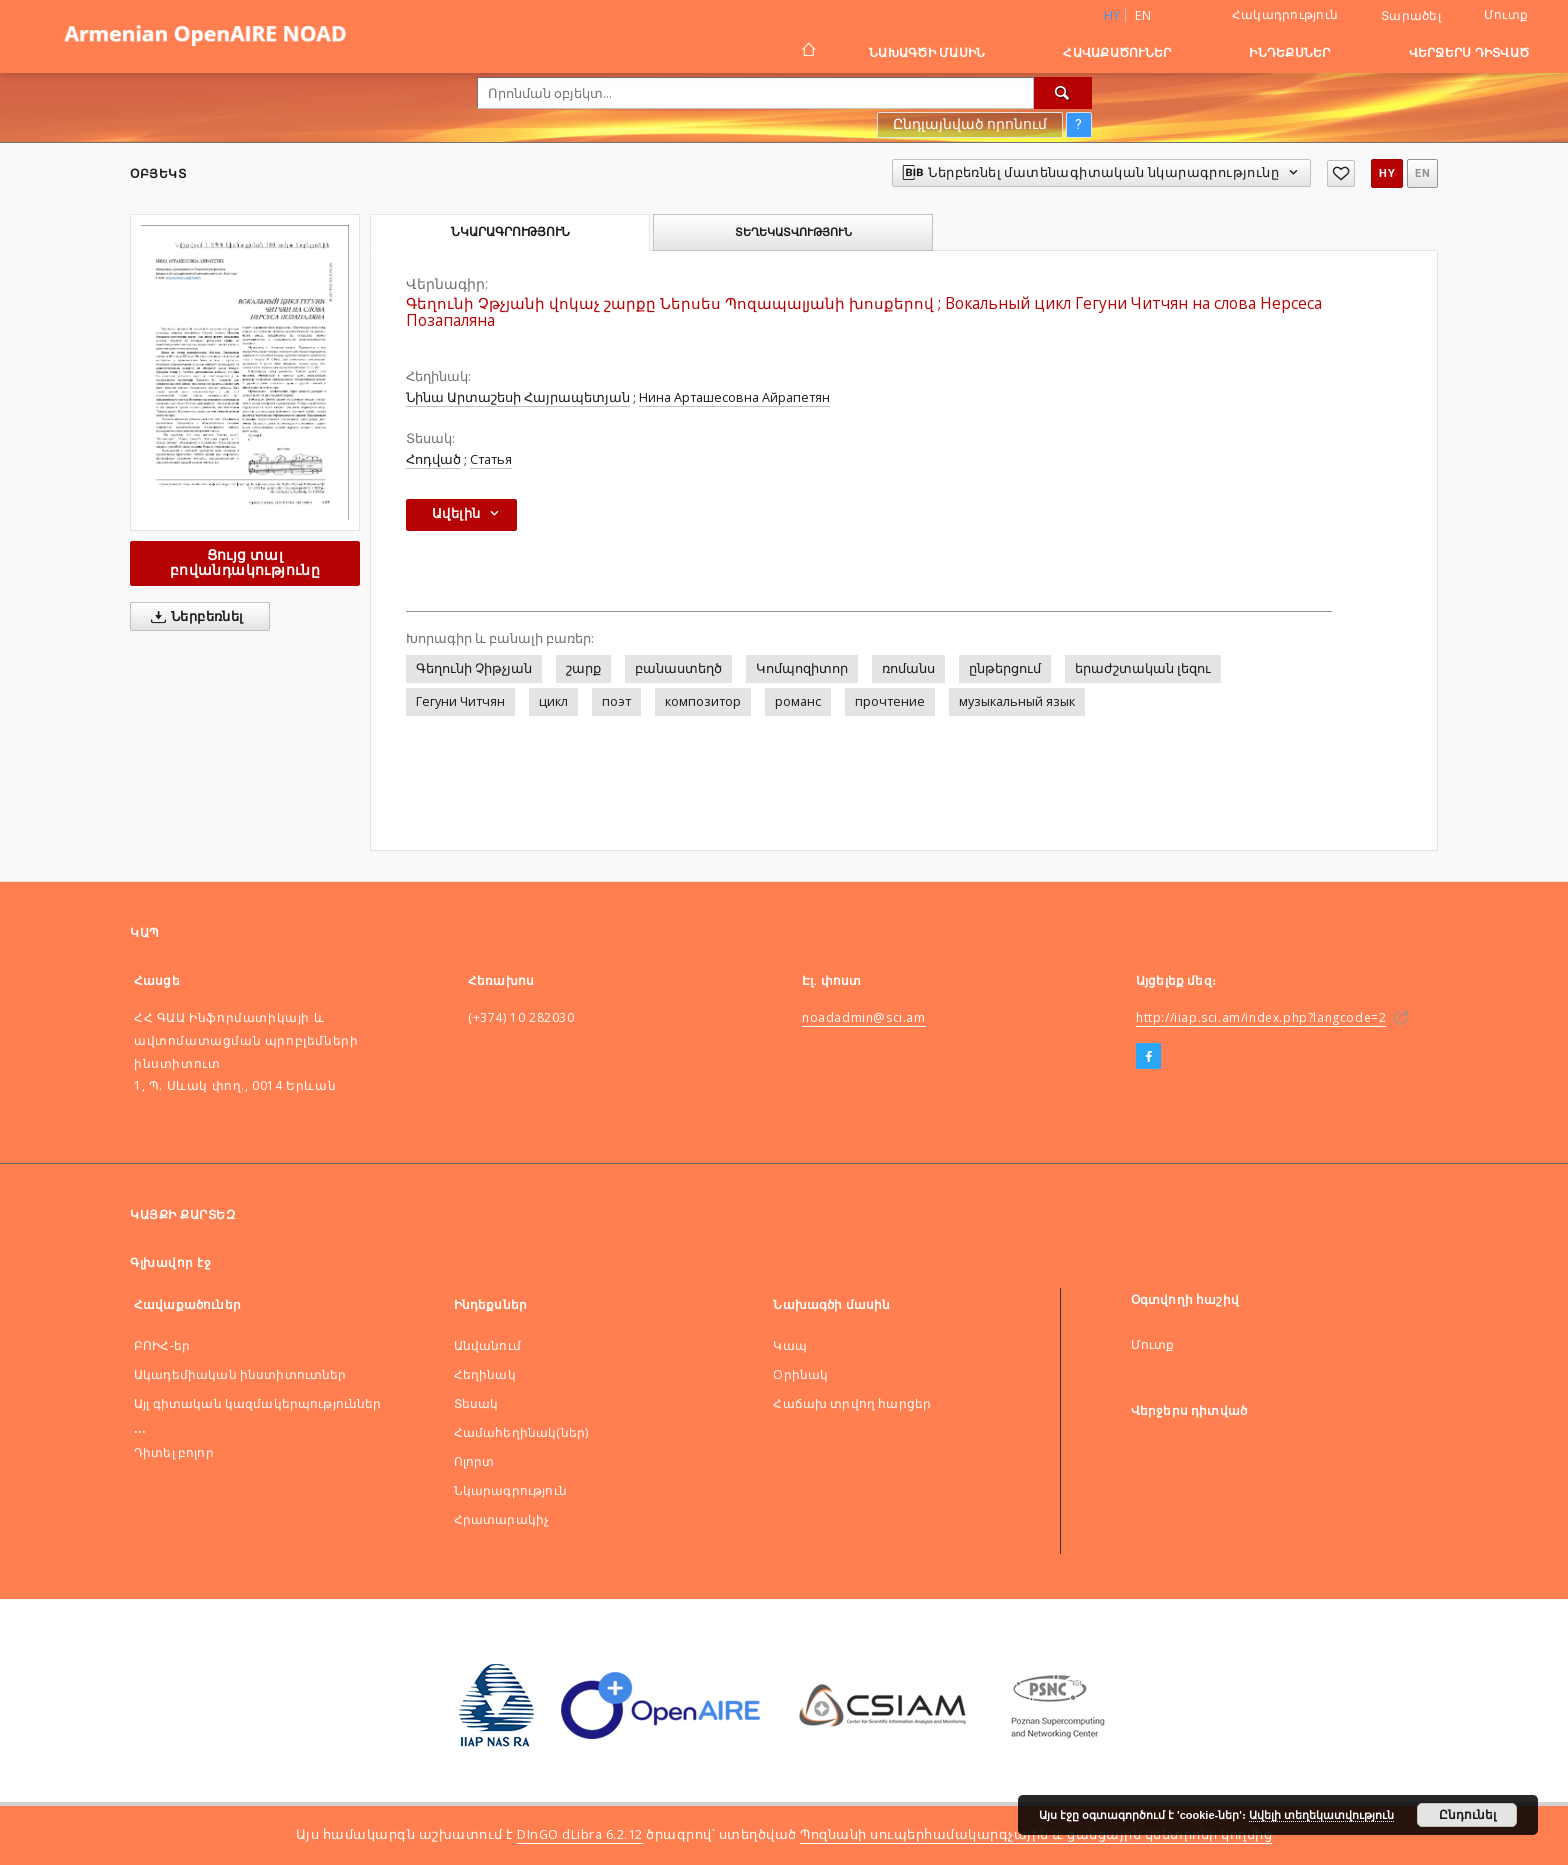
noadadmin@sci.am (864, 1017)
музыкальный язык (1017, 701)
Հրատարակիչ (502, 1519)
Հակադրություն (1285, 14)
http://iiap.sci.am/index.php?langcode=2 (1261, 1017)
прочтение (890, 701)
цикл (553, 701)
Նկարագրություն (510, 1490)
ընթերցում (1005, 668)
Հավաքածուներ (1117, 52)
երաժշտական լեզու (1143, 668)
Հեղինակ (485, 1374)
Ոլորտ (474, 1461)
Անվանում (487, 1345)
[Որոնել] (1063, 93)
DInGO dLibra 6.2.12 (580, 1834)
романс (798, 701)
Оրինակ (800, 1374)
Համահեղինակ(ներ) (521, 1432)
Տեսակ (476, 1403)
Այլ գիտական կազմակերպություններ (258, 1403)
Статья (491, 459)
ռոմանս (908, 668)
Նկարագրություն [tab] (510, 232)
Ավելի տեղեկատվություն (1321, 1815)
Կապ (789, 1345)
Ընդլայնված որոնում (970, 124)
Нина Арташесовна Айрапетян (734, 397)
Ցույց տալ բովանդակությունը (245, 562)
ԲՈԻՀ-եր (162, 1345)
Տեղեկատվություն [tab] (793, 232)
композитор (703, 701)
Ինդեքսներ (1289, 52)
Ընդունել (1467, 1815)
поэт (616, 701)
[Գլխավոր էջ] (807, 52)
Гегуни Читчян (460, 701)
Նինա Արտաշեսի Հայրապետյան (518, 397)
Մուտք (1506, 14)
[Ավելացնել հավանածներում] (1341, 173)
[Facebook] (1148, 1057)
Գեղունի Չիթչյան (474, 668)
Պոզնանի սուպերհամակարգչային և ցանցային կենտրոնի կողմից (1036, 1834)
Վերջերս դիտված (1469, 52)
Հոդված (433, 459)
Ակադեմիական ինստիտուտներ (240, 1374)
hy (1387, 173)
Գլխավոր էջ (170, 1262)
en (1143, 15)
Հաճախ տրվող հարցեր (852, 1403)
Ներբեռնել (193, 617)
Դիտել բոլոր (174, 1452)
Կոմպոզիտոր (802, 668)
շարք (583, 668)
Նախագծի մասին (927, 52)
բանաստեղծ (678, 668)
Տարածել (1411, 16)
